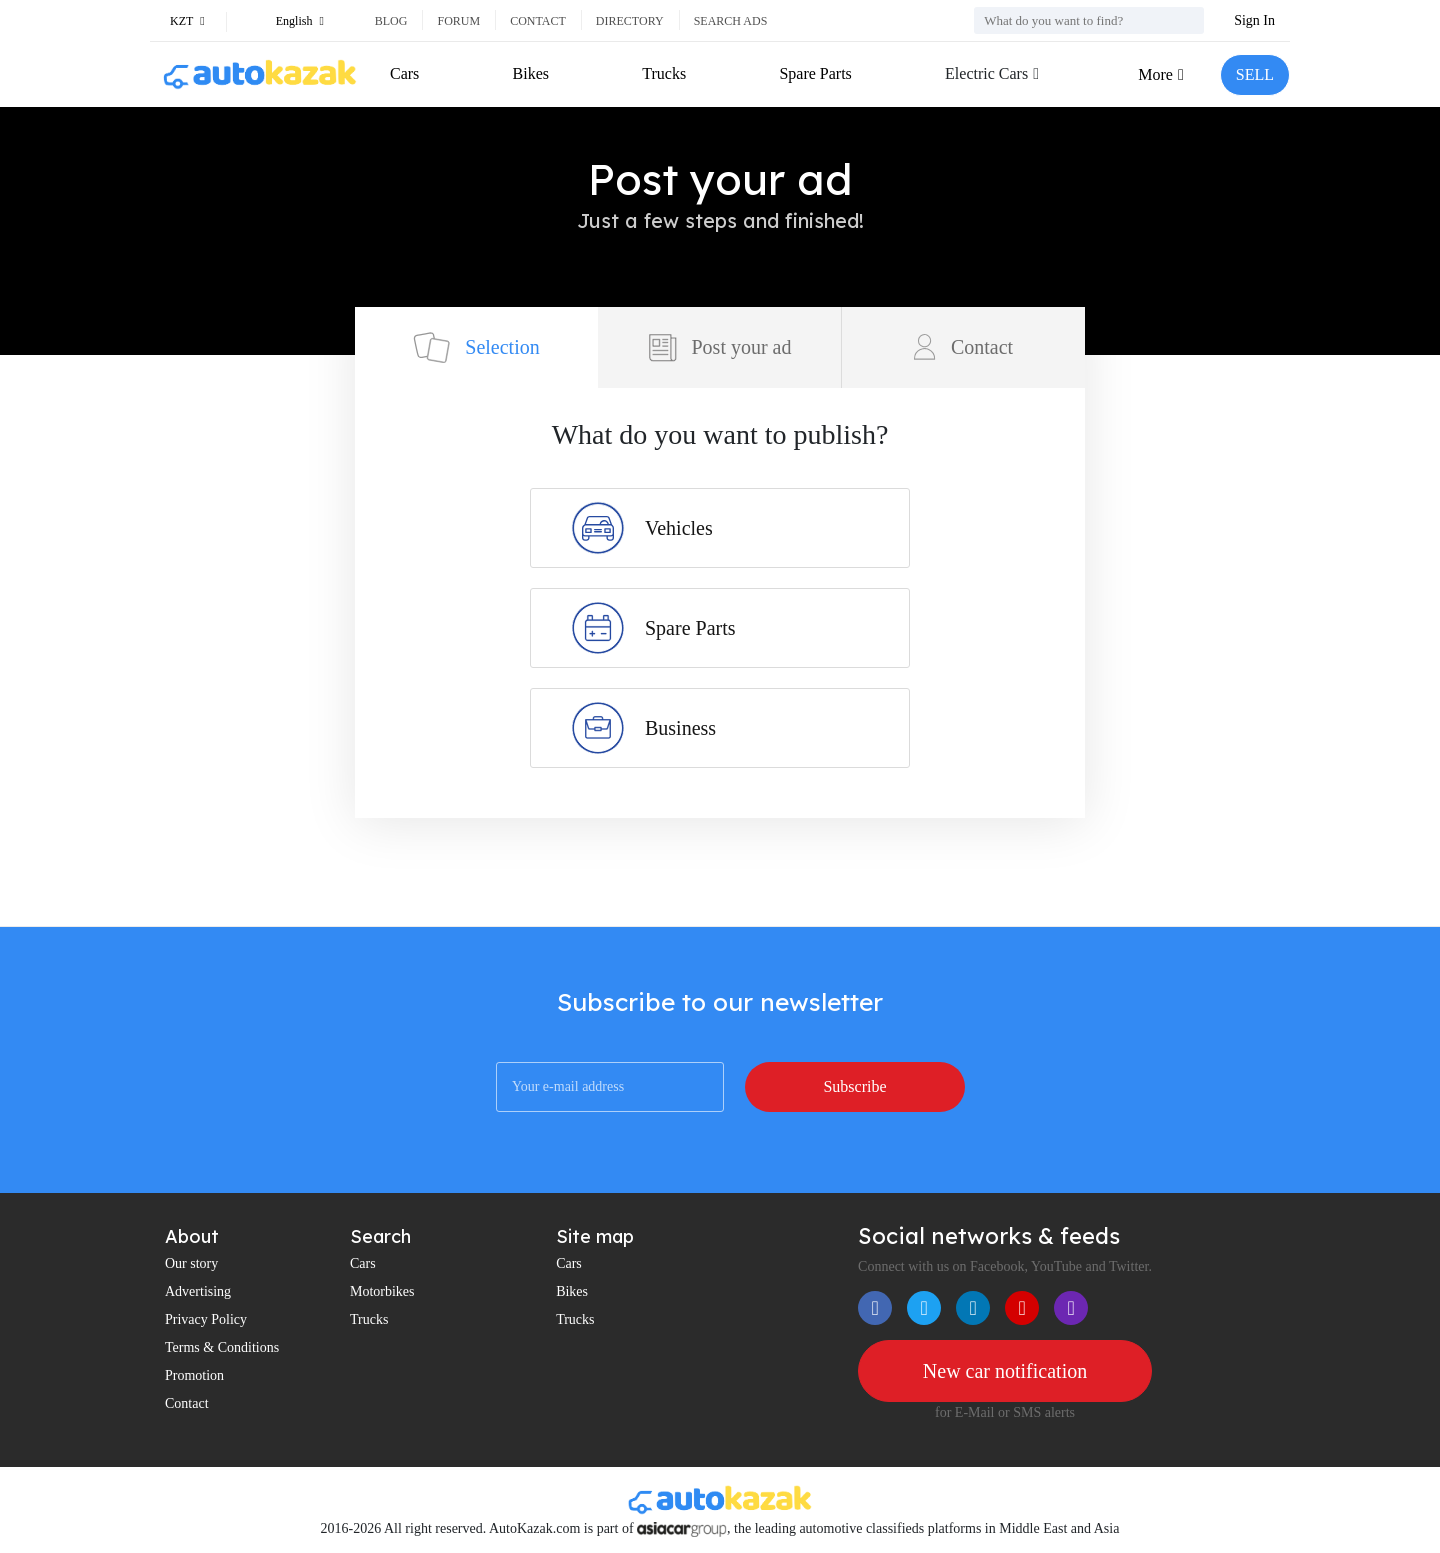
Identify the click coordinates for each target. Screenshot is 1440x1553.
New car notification (1005, 1371)
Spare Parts (815, 73)
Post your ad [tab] (720, 347)
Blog (391, 21)
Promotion (194, 1375)
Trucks (664, 73)
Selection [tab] (476, 347)
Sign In (1254, 20)
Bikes (531, 73)
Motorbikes (382, 1291)
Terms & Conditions (222, 1347)
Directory (630, 21)
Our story (191, 1263)
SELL (1255, 74)
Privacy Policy (206, 1319)
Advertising (198, 1291)
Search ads (731, 21)
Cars (404, 73)
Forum (458, 21)
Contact (538, 21)
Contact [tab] (963, 347)
